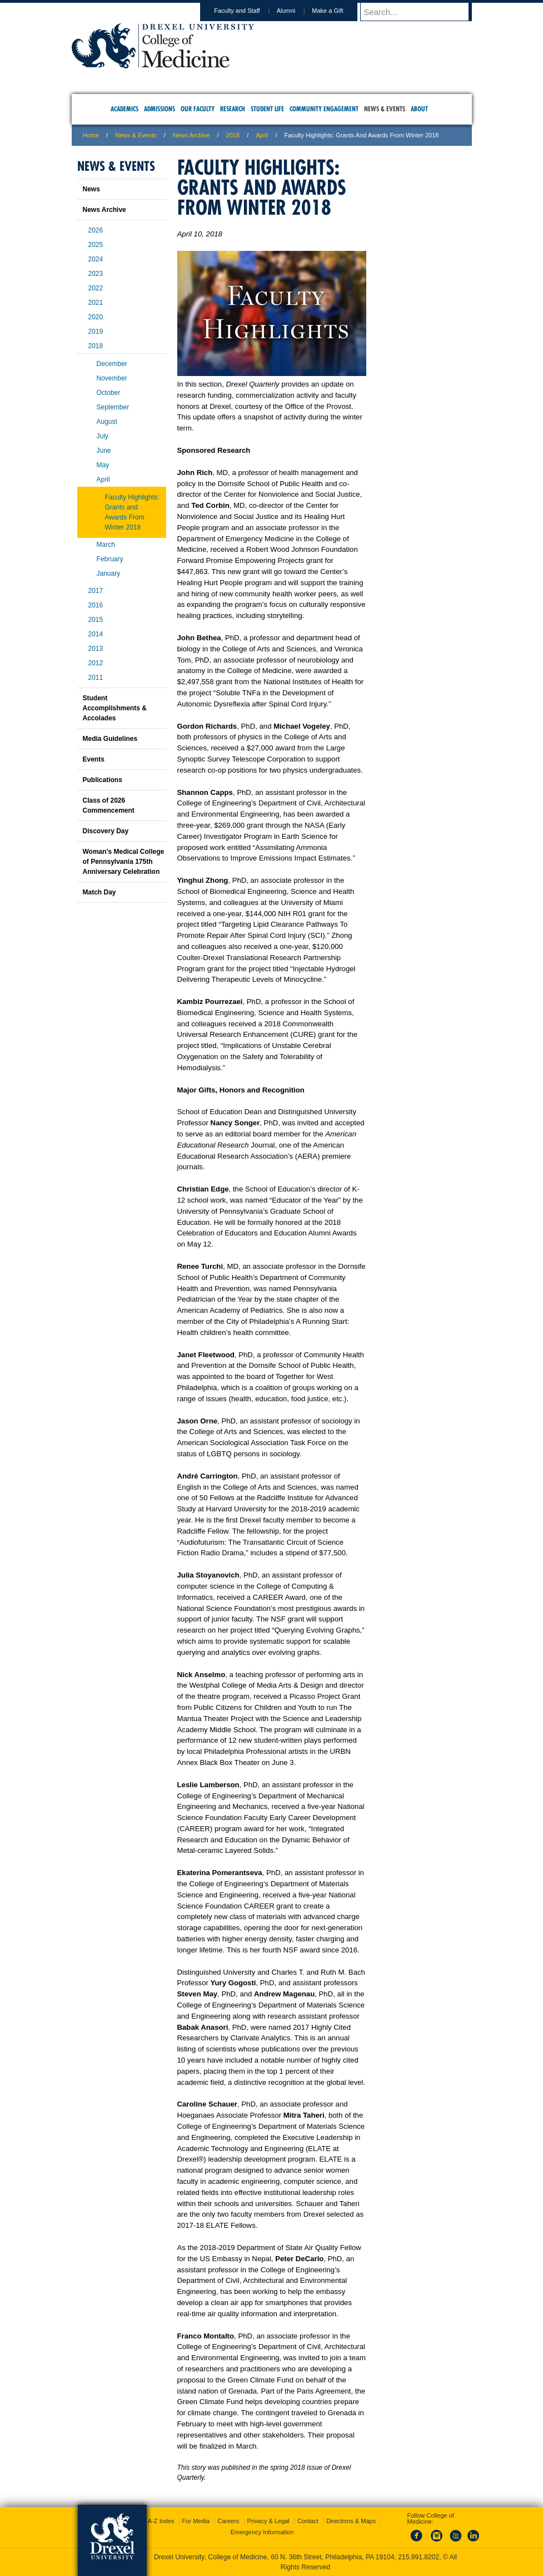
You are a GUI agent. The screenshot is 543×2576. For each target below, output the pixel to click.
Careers (228, 2521)
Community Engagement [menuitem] (324, 109)
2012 (95, 663)
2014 (95, 634)
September (113, 407)
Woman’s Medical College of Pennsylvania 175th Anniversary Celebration (124, 862)
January (109, 573)
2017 (95, 591)
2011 (95, 677)
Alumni (296, 10)
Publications (102, 780)
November (112, 378)
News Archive (191, 135)
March (106, 544)
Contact (307, 2521)
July (102, 436)
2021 (95, 302)
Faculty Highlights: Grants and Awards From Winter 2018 (132, 512)
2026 (95, 230)
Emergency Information (262, 2532)
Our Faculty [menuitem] (198, 109)
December (112, 364)
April (103, 479)
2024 (95, 259)
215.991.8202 (418, 2557)
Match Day (99, 892)
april (262, 135)
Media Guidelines (110, 739)
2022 (95, 288)
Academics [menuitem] (124, 109)
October (109, 393)
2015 (95, 620)
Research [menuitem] (232, 109)
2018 (233, 135)
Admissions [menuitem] (159, 109)
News (91, 189)
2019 (95, 331)
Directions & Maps (351, 2521)
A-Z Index (161, 2521)
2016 (95, 605)
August (107, 422)
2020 (95, 317)
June (104, 450)
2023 (95, 274)
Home (91, 135)
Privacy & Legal (268, 2521)
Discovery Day (106, 831)
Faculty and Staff (247, 10)
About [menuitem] (419, 109)
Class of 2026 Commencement (108, 805)
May (103, 465)
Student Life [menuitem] (267, 109)
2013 (95, 648)
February (110, 559)
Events (93, 759)
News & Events (136, 135)
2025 (95, 245)
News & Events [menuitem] (384, 109)
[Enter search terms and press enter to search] (421, 12)
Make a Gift (337, 10)
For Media (196, 2521)
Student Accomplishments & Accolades (115, 708)
